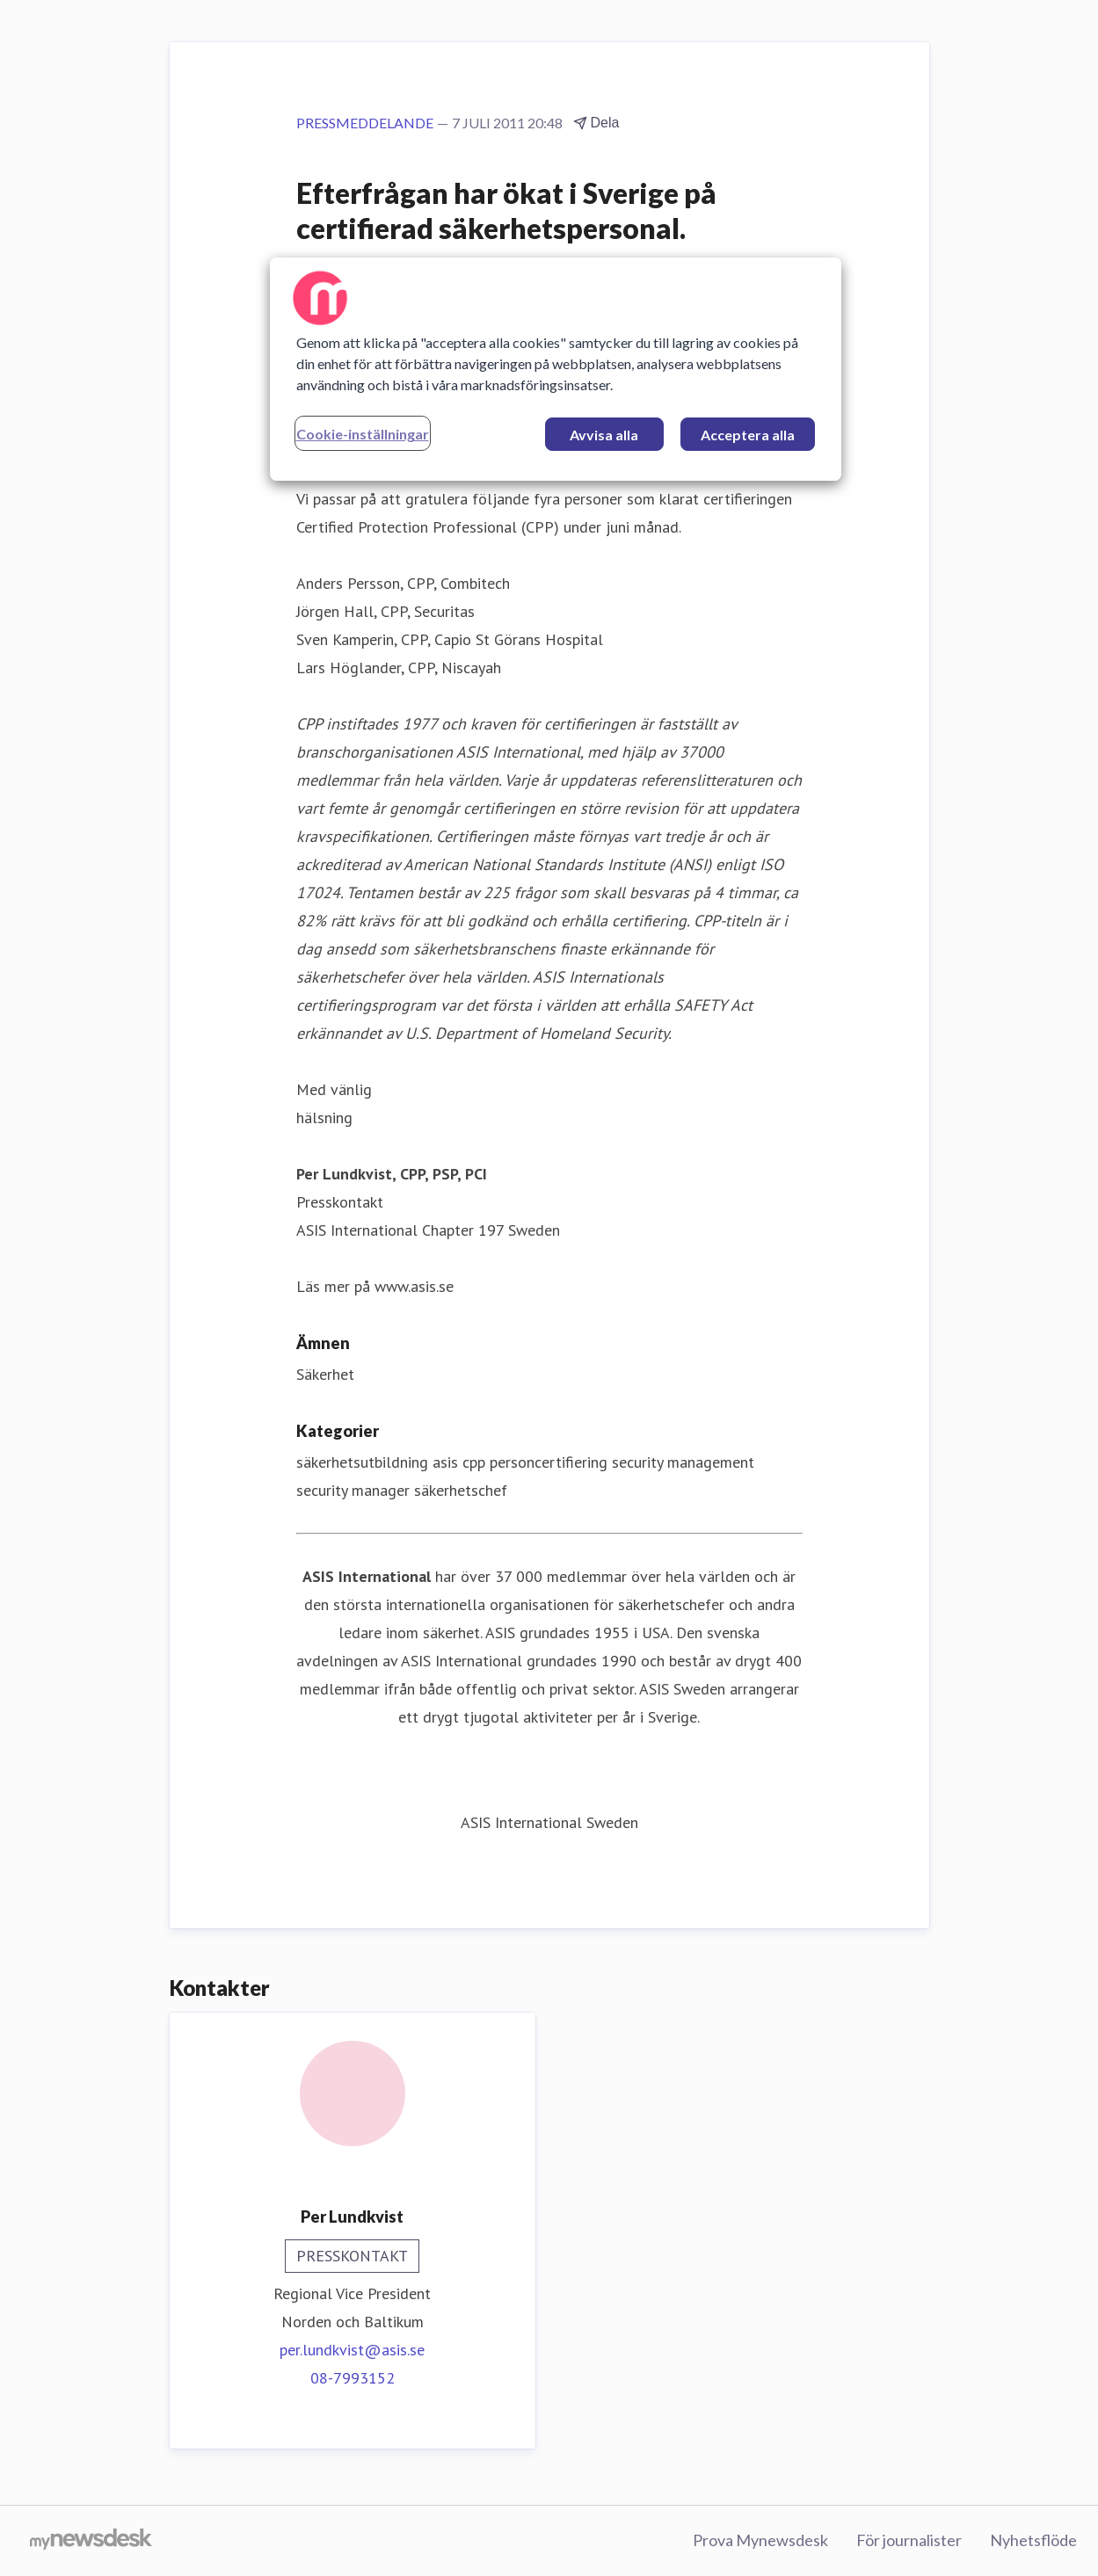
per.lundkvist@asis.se (352, 2350)
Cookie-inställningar (362, 433)
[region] (555, 369)
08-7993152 (352, 2378)
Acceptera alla (748, 434)
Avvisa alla (604, 434)
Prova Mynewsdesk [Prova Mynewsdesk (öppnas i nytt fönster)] (760, 2540)
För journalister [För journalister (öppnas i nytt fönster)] (909, 2540)
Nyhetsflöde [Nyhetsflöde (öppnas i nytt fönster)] (1033, 2540)
